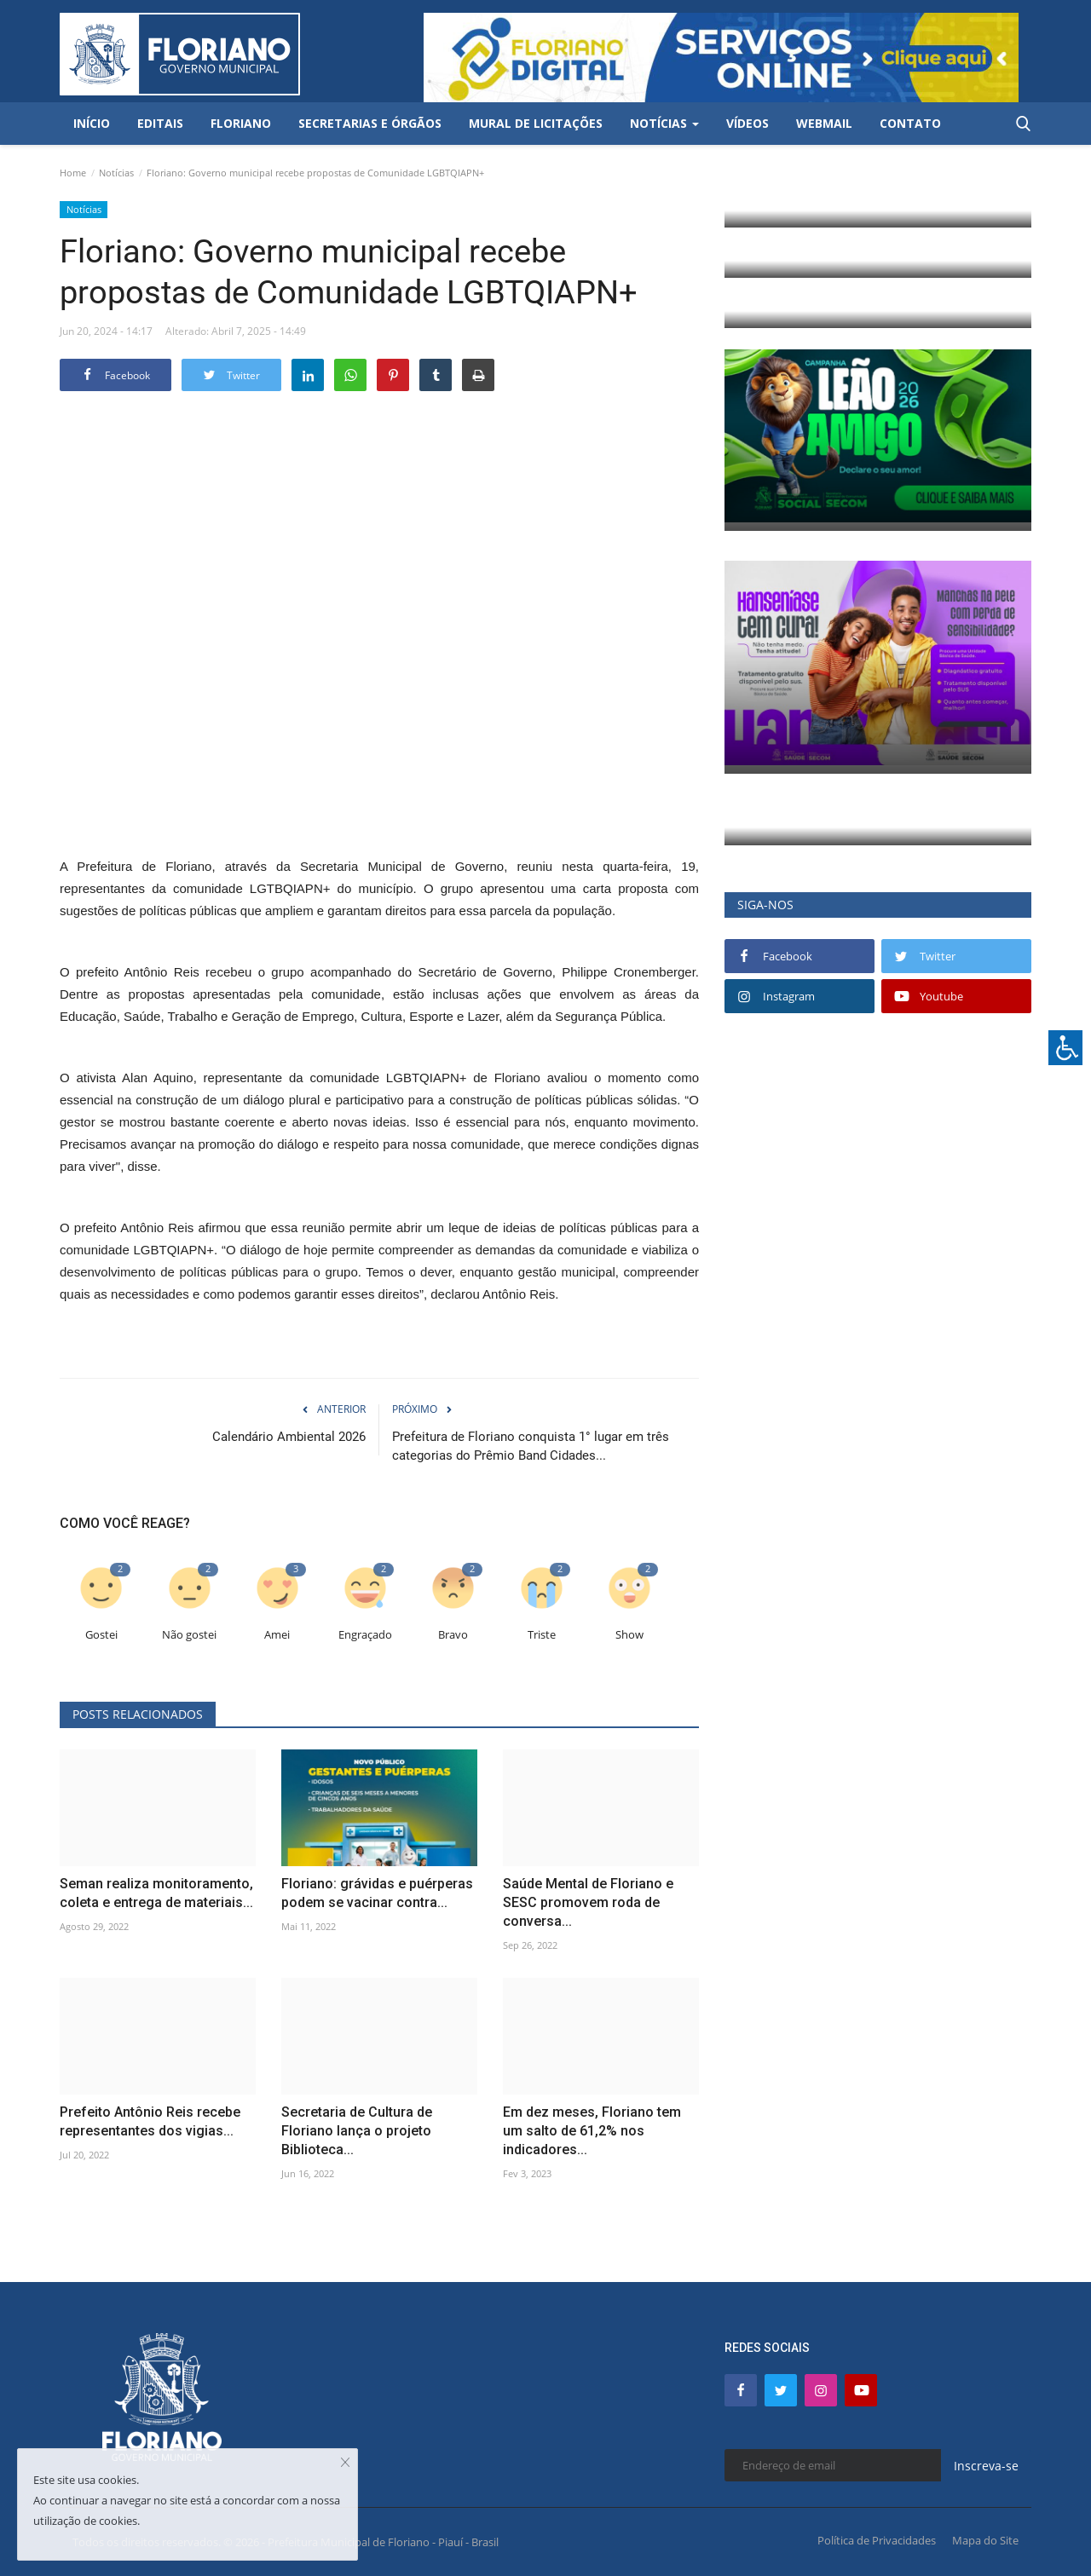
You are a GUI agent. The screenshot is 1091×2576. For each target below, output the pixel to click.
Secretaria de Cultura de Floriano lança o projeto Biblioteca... (356, 2131)
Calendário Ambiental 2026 (289, 1436)
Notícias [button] (664, 123)
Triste (542, 1635)
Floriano (241, 123)
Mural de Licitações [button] (536, 123)
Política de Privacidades (876, 2540)
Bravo (453, 1635)
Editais (160, 123)
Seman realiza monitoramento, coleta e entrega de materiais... (156, 1893)
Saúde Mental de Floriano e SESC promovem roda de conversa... (588, 1902)
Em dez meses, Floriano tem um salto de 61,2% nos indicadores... (592, 2131)
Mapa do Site (985, 2540)
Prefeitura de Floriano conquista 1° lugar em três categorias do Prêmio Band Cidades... (530, 1446)
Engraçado (365, 1635)
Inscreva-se (986, 2466)
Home (73, 172)
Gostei (101, 1635)
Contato (910, 123)
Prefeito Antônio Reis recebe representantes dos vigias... (150, 2121)
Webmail (824, 123)
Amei (277, 1635)
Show (629, 1635)
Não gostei (189, 1635)
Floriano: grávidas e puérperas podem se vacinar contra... (377, 1893)
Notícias (116, 172)
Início (91, 123)
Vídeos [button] (747, 123)
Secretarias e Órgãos (370, 123)
